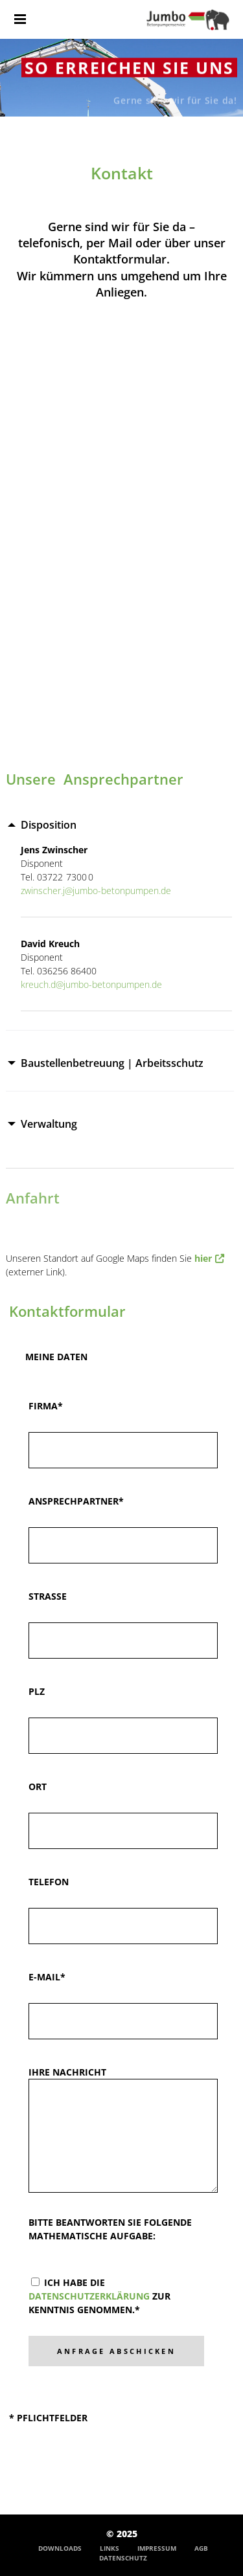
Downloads (60, 2548)
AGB (201, 2548)
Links (109, 2548)
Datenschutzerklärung (89, 2296)
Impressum (156, 2548)
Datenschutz (123, 2557)
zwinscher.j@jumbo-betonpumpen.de (96, 890)
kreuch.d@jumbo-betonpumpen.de (91, 984)
